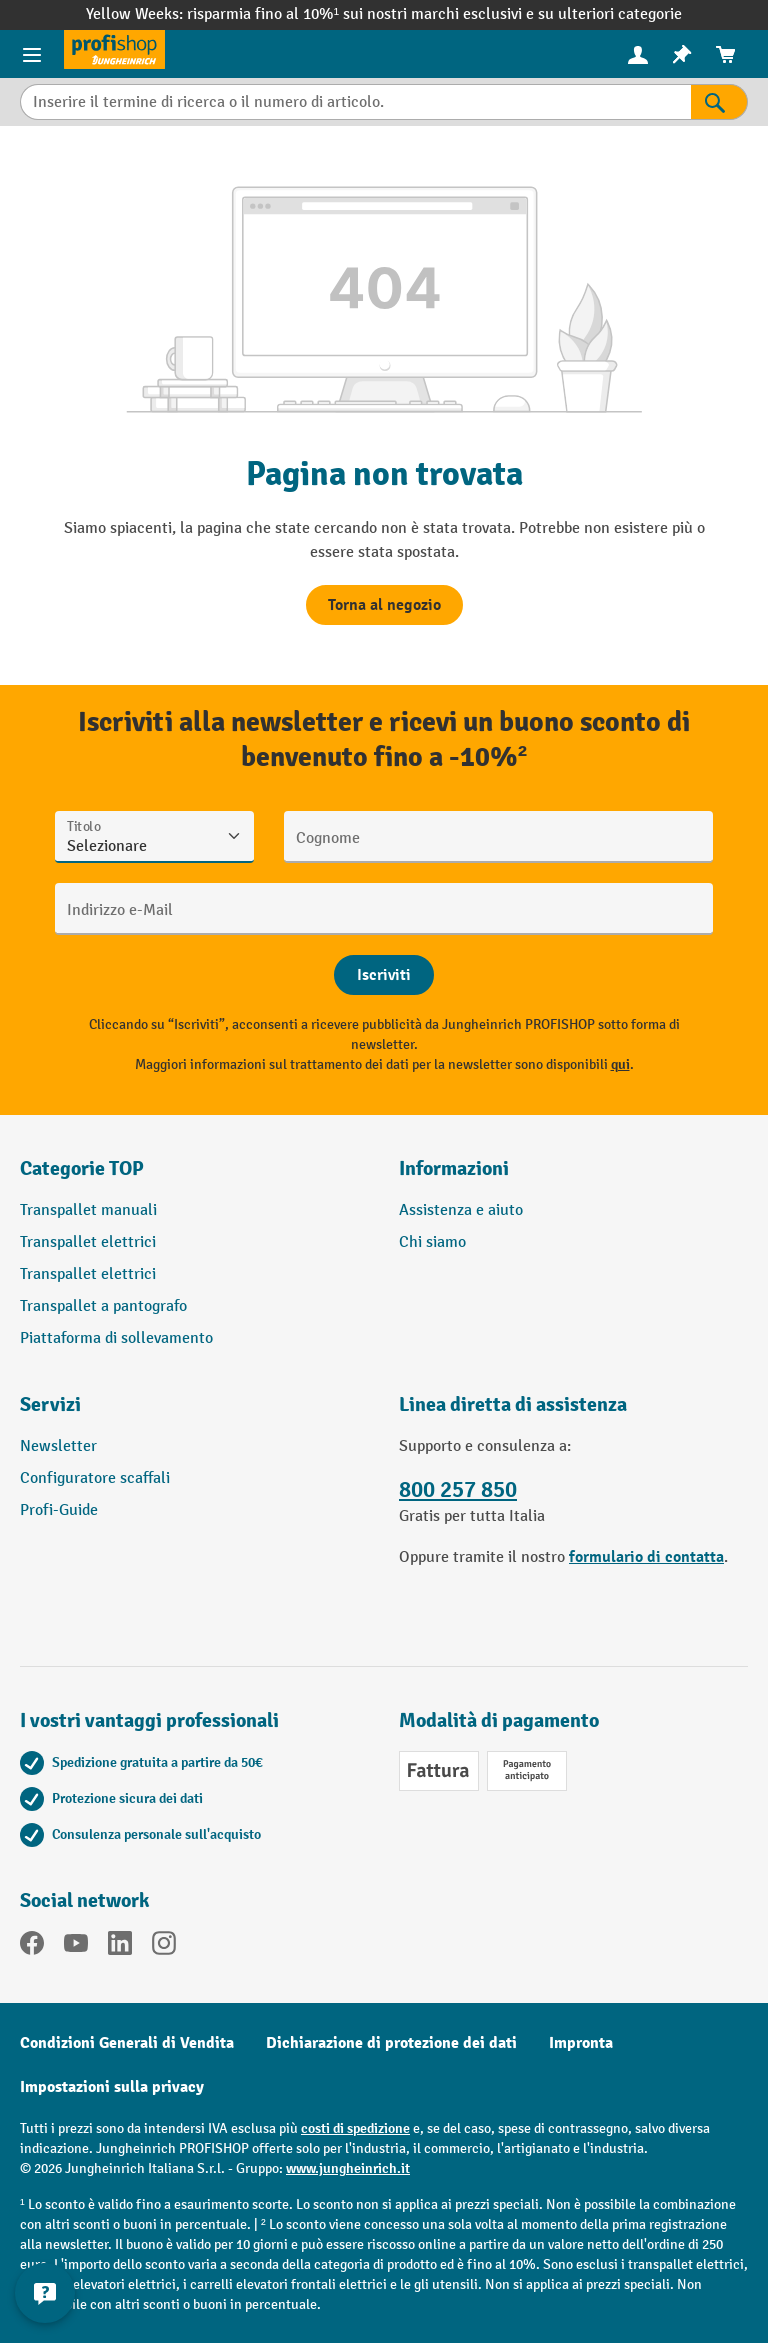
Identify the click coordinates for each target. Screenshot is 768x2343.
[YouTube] (76, 1947)
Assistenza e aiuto (461, 1210)
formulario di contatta (646, 1557)
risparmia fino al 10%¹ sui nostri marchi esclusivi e (362, 14)
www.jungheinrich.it (348, 2168)
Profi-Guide (59, 1510)
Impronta (581, 2043)
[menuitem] (638, 54)
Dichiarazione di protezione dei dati (391, 2043)
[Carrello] (726, 54)
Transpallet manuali (88, 1210)
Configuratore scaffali (95, 1478)
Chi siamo (432, 1242)
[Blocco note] (682, 54)
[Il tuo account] (638, 54)
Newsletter (58, 1446)
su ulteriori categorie (610, 14)
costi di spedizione (355, 2128)
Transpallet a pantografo (103, 1306)
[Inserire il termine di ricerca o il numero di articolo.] (355, 102)
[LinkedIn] (120, 1947)
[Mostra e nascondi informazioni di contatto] (45, 2293)
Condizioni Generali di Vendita (127, 2043)
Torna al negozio (384, 605)
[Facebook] (32, 1947)
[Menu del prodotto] (32, 54)
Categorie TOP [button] (82, 1168)
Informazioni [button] (454, 1168)
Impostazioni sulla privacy (112, 2087)
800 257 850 (458, 1490)
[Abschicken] (384, 975)
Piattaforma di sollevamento (116, 1338)
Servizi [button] (50, 1404)
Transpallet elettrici (88, 1242)
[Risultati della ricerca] (719, 102)
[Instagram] (164, 1947)
